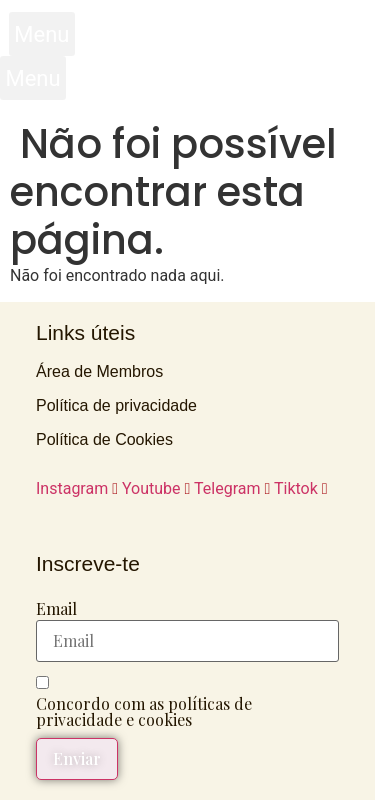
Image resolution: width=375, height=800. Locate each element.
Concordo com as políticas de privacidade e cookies (144, 712)
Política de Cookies (104, 439)
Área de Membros (99, 371)
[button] (42, 34)
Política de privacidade (116, 405)
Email (56, 609)
